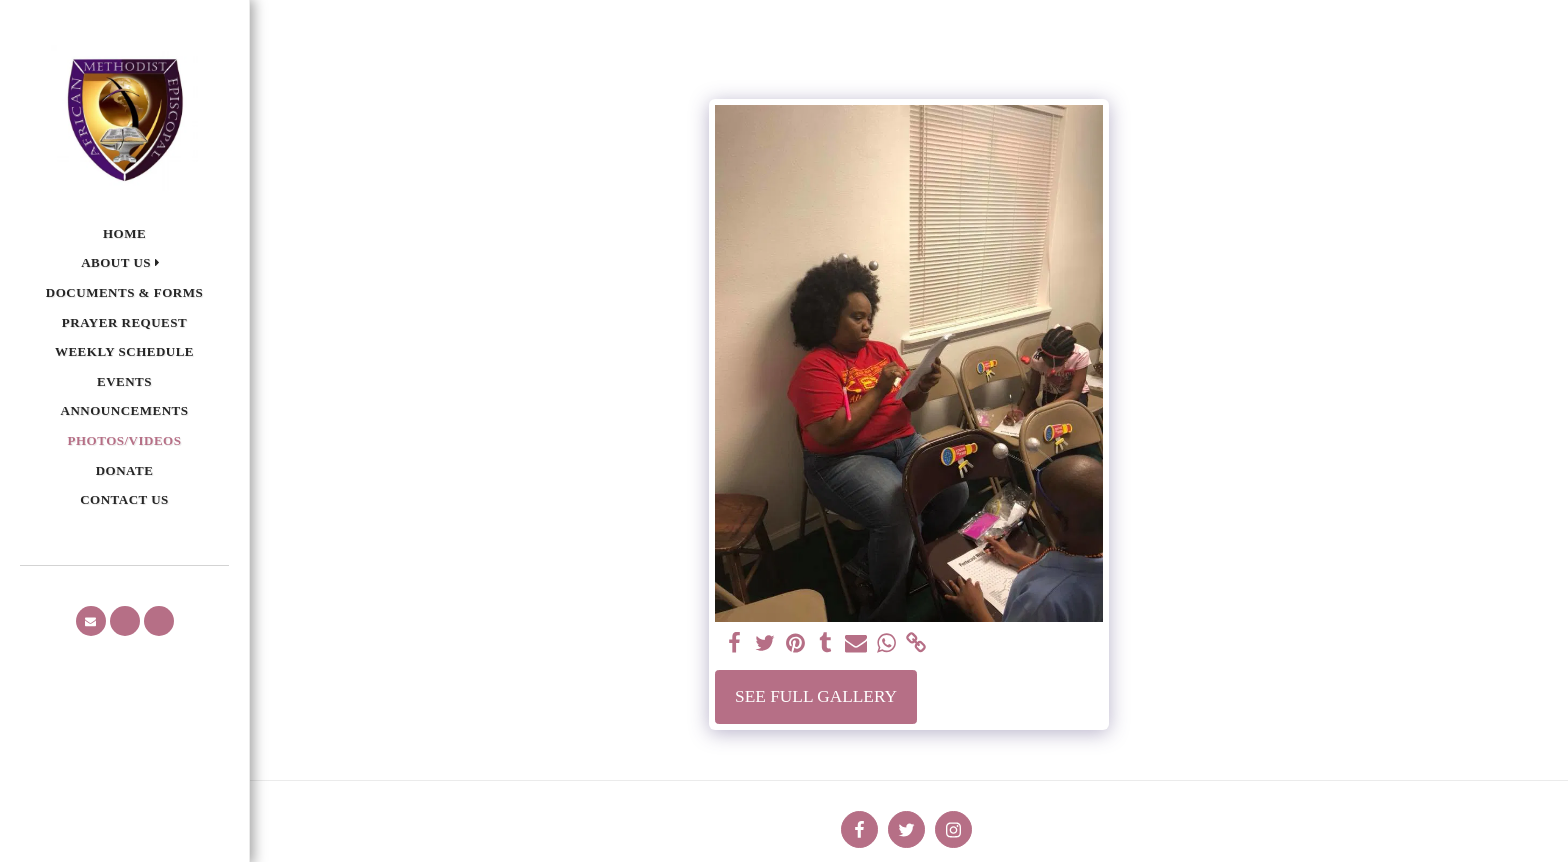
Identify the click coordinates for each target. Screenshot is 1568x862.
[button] (124, 263)
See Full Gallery (816, 696)
